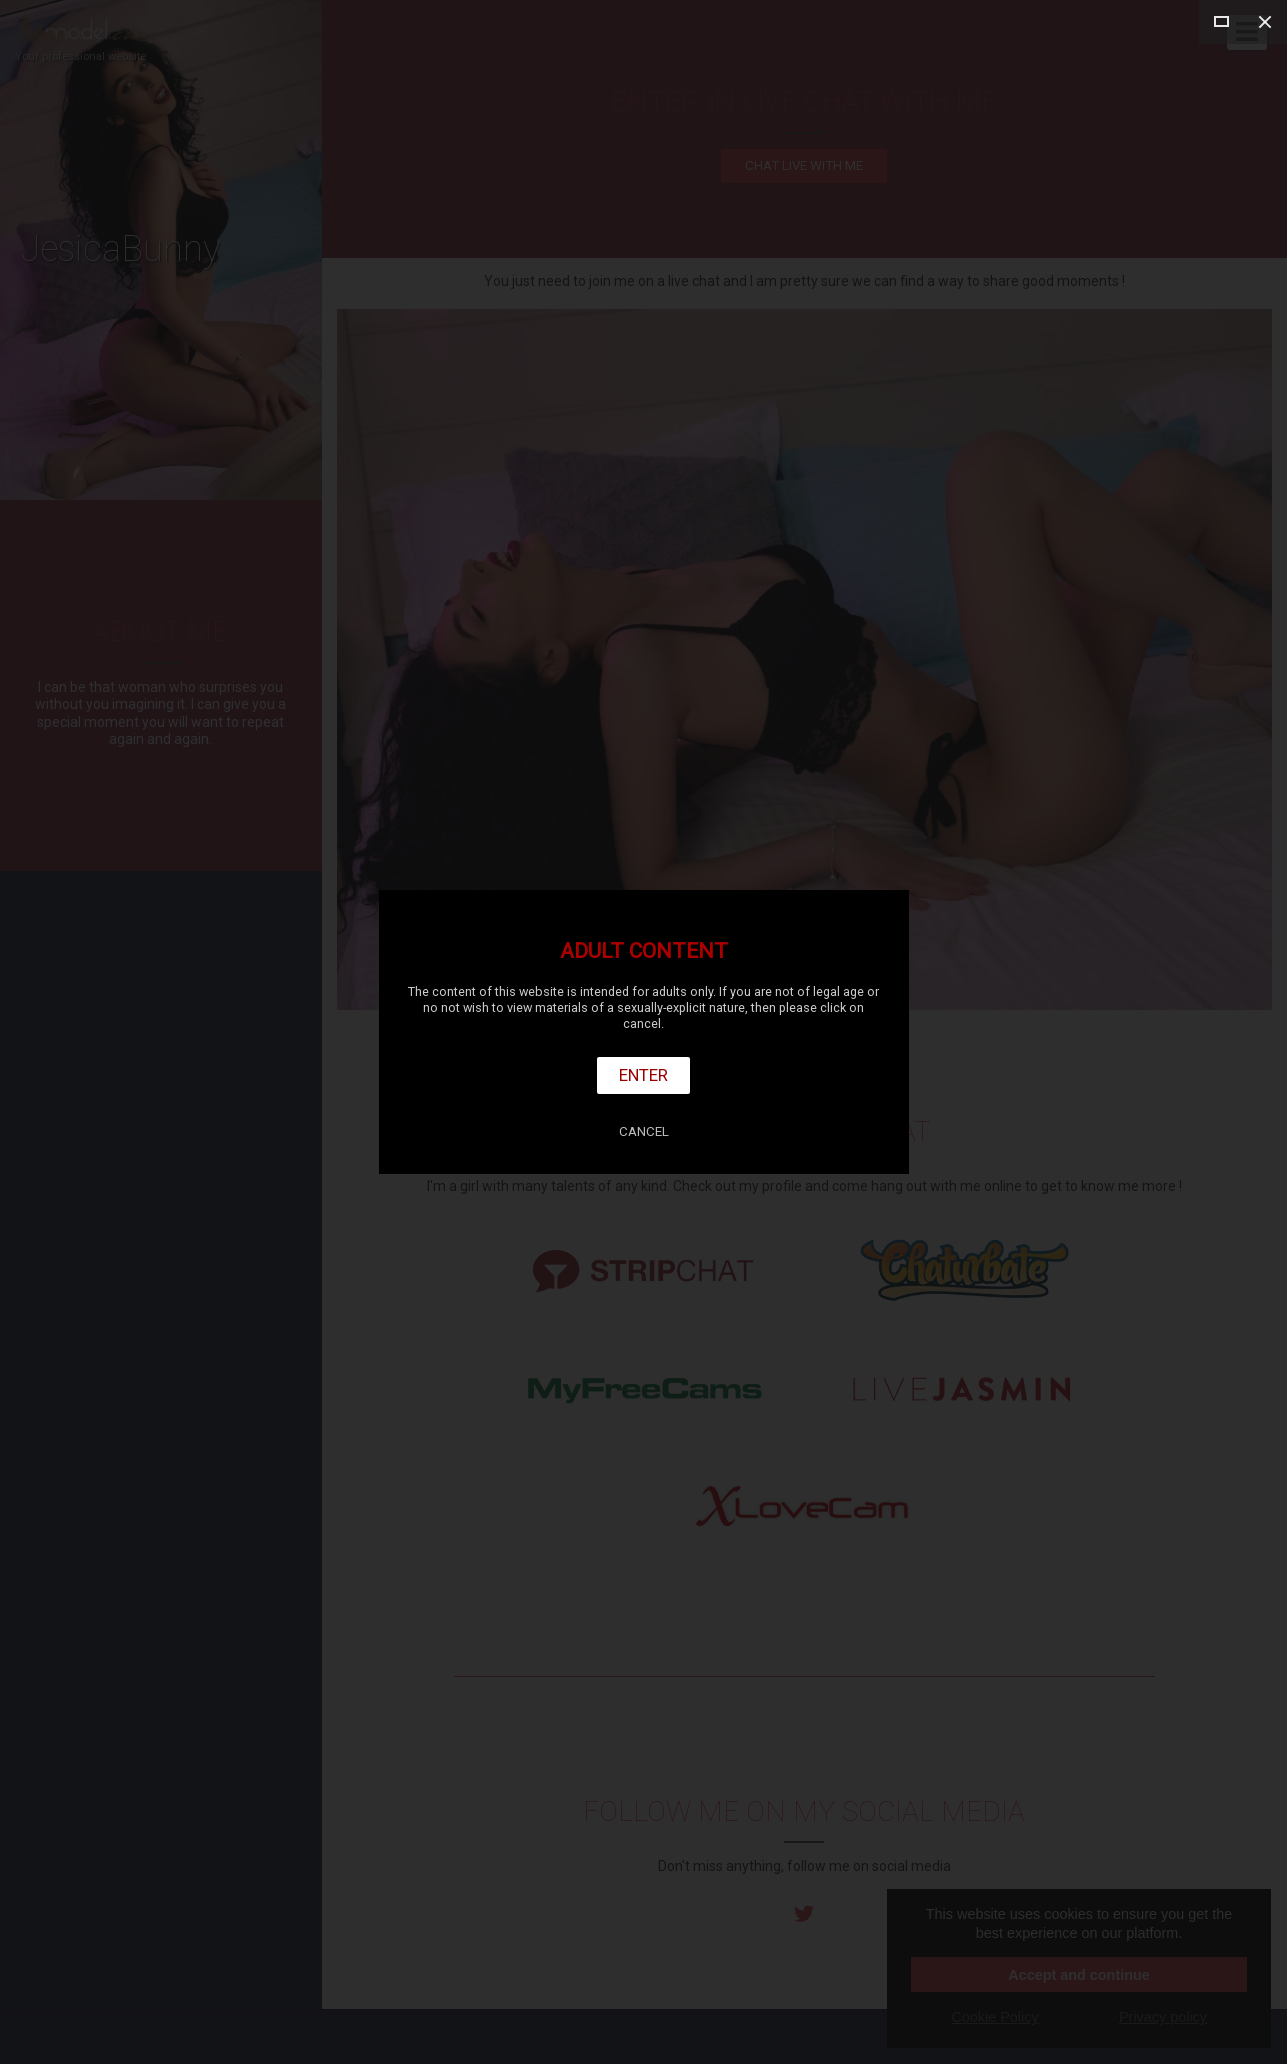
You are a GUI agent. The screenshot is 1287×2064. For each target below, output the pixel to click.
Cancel (644, 1131)
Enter (643, 1075)
